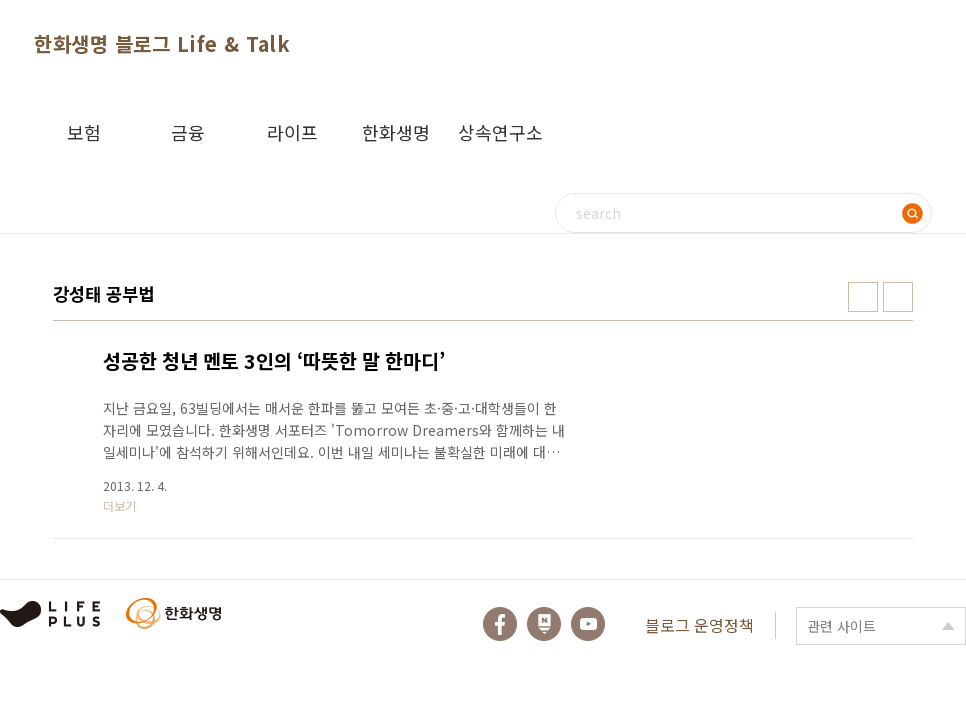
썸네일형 (863, 297)
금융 (188, 132)
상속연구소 (500, 132)
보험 (84, 132)
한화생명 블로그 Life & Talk (162, 43)
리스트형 (898, 297)
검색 (912, 213)
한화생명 (396, 132)
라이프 (292, 132)
